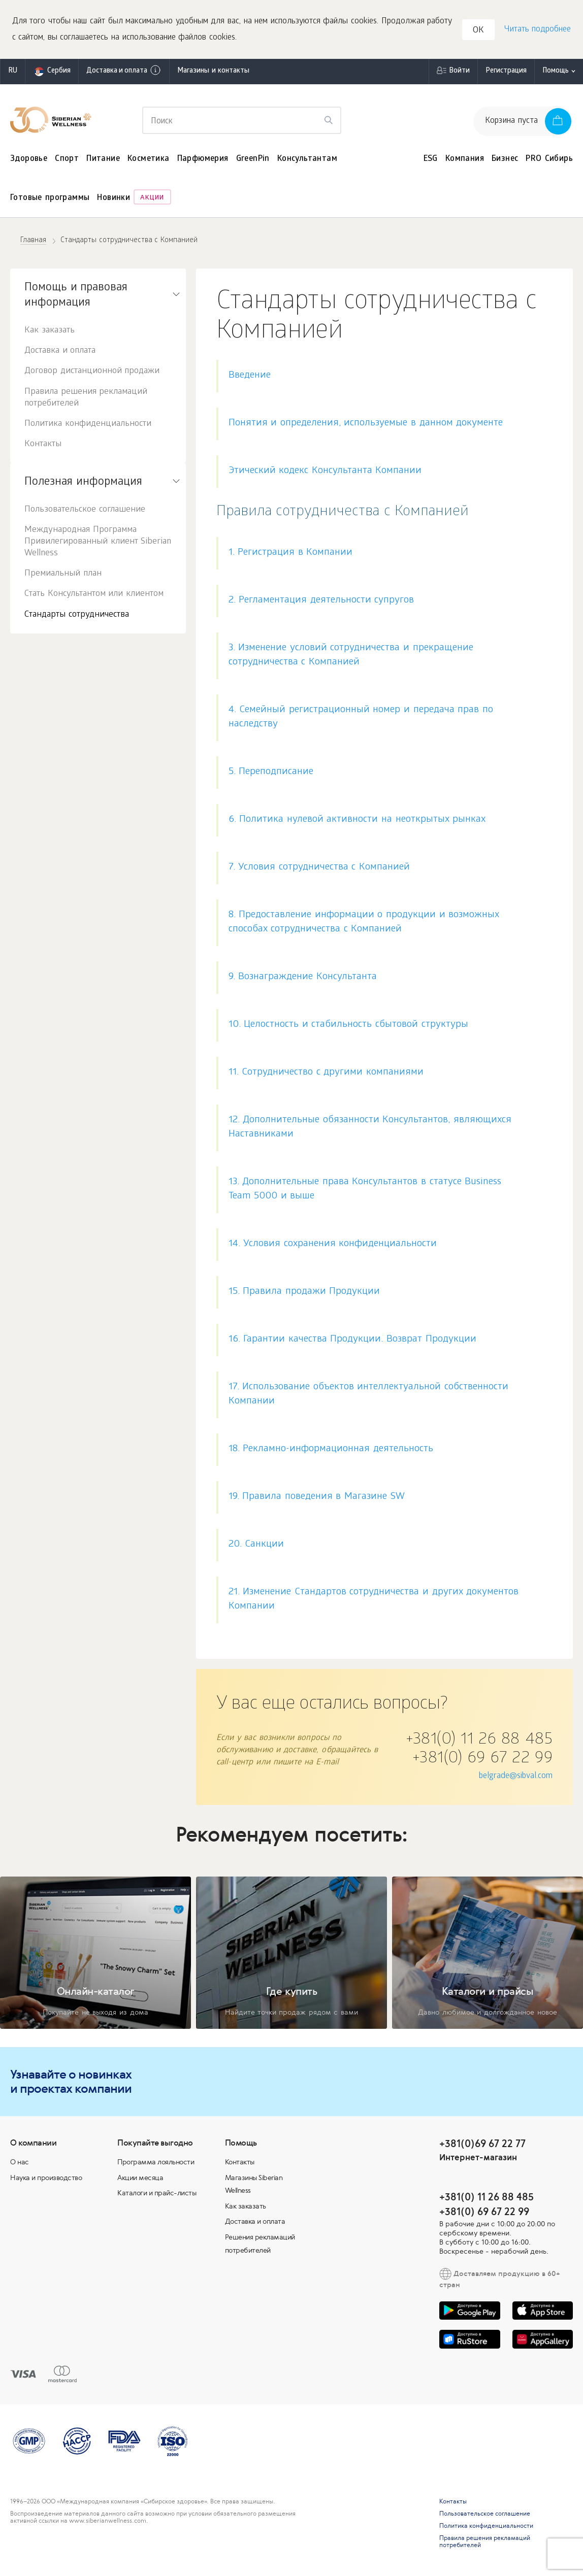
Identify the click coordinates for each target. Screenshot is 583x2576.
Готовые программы (49, 201)
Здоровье (28, 161)
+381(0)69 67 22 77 (482, 2145)
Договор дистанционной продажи (91, 374)
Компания (464, 161)
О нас (19, 2163)
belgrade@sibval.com (516, 1778)
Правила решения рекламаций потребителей (85, 400)
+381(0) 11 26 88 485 (479, 1742)
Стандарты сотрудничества (76, 617)
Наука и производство (46, 2179)
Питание (103, 161)
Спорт (67, 161)
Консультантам (307, 161)
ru (12, 73)
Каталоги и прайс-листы (156, 2194)
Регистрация (506, 73)
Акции (152, 201)
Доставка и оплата (123, 72)
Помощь (555, 73)
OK (479, 32)
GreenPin (253, 161)
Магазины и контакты (213, 73)
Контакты (42, 446)
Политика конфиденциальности (87, 426)
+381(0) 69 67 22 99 (482, 1761)
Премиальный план (63, 576)
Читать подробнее (536, 31)
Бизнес (505, 161)
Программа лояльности (155, 2163)
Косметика (148, 161)
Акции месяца (140, 2179)
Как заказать (49, 332)
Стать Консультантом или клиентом (94, 596)
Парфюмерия (203, 161)
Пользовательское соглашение (84, 512)
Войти (459, 73)
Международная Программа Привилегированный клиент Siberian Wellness (97, 544)
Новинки (113, 201)
